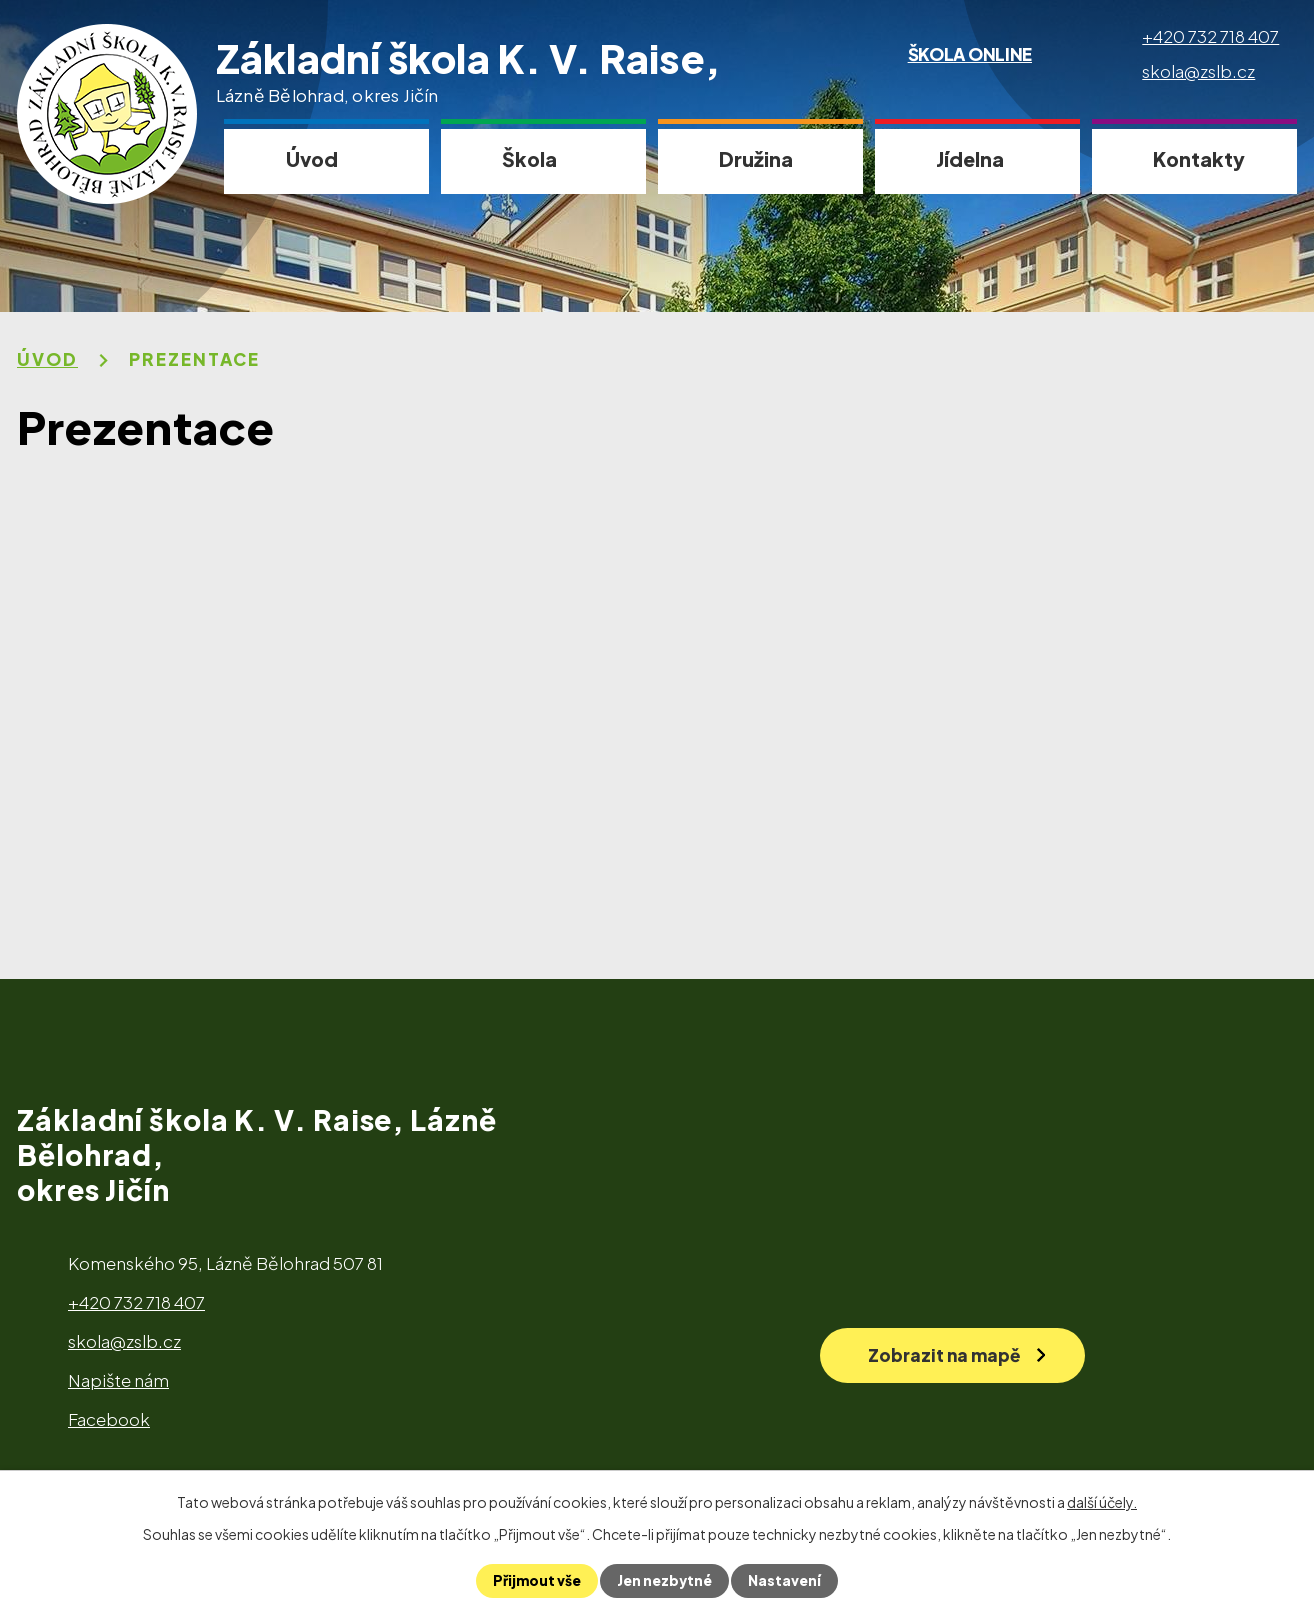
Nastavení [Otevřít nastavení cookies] (786, 1581)
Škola (529, 159)
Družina (756, 159)
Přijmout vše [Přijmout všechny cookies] (535, 1581)
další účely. (1102, 1502)
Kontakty (1199, 159)
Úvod (312, 159)
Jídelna (970, 159)
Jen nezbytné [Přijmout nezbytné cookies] (665, 1581)
